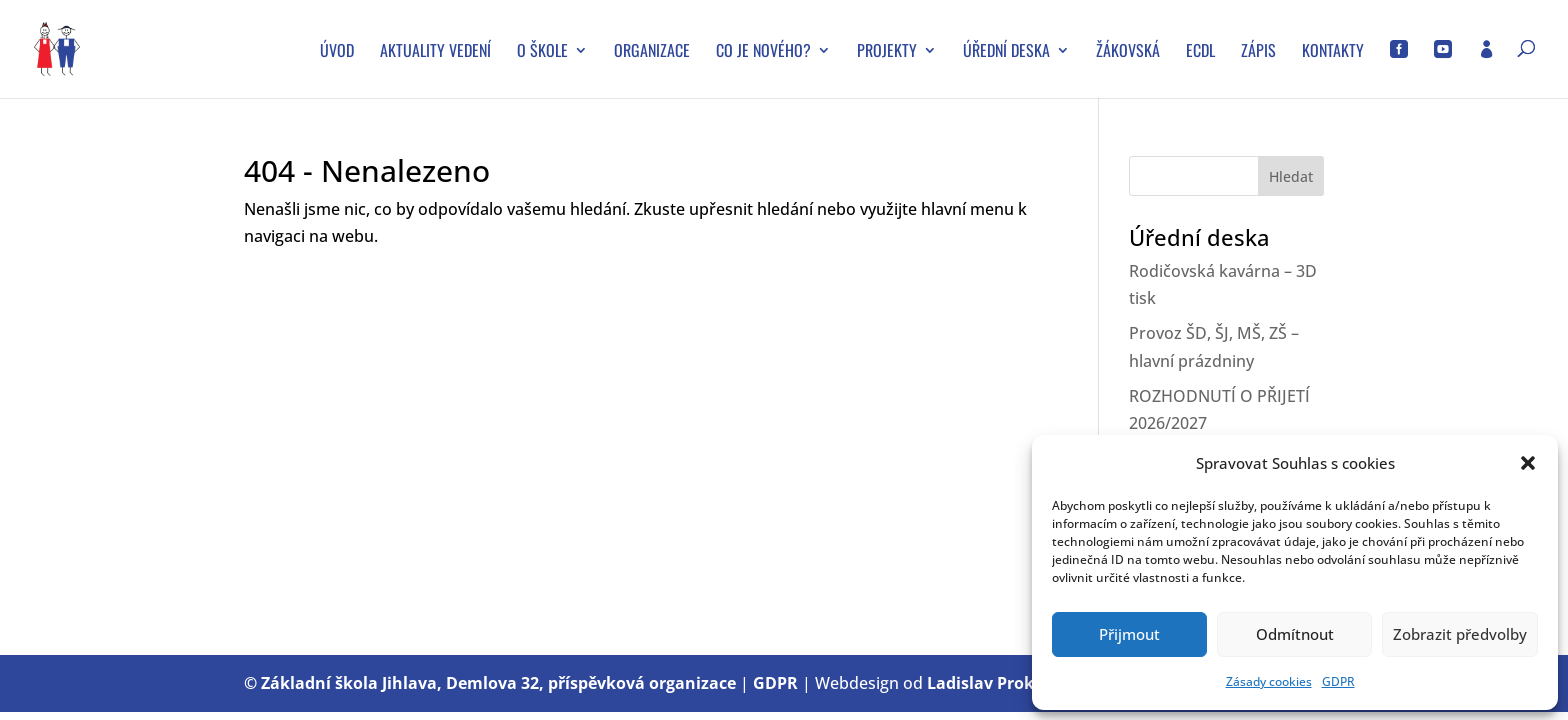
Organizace (652, 52)
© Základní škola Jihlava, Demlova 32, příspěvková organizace (490, 683)
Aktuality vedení (435, 52)
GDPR (1338, 681)
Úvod (337, 52)
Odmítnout (1295, 634)
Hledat (1291, 176)
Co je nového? (763, 52)
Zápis (1258, 52)
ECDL (1200, 52)
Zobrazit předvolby (1460, 634)
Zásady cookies (1269, 681)
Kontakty (1333, 52)
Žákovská (1128, 52)
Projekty (887, 52)
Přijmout (1129, 634)
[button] (1528, 463)
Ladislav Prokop (990, 683)
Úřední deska (1006, 52)
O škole (542, 52)
